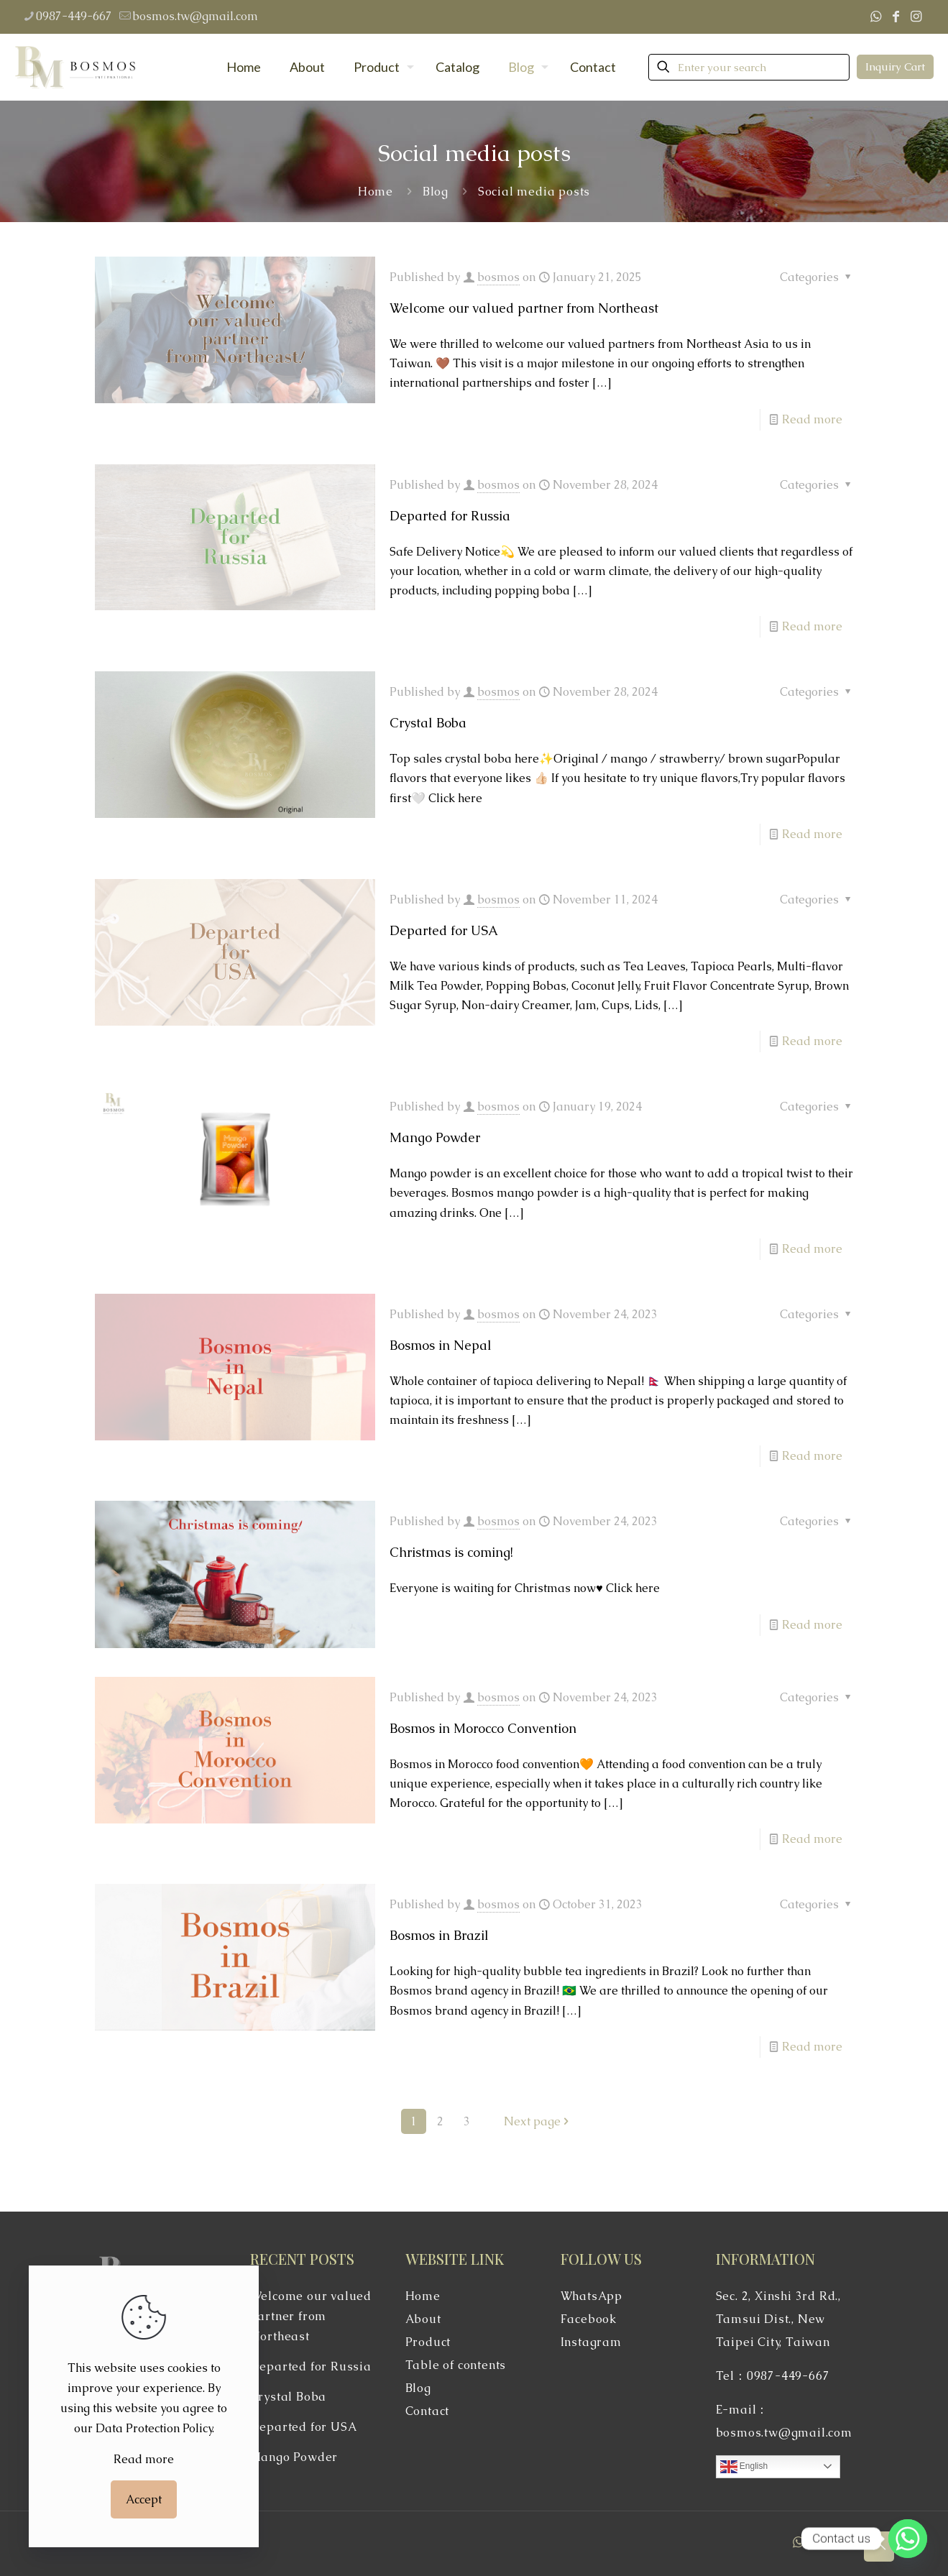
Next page (538, 2121)
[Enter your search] (749, 67)
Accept (144, 2499)
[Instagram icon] (915, 16)
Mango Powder (435, 1137)
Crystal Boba (428, 722)
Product (428, 2342)
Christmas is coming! (451, 1552)
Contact (427, 2411)
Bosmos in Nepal (441, 1345)
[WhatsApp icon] (875, 16)
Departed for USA (444, 930)
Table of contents (456, 2365)
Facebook (589, 2319)
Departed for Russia (450, 515)
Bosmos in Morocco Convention (483, 1728)
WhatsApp (591, 2296)
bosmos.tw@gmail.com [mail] (195, 16)
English (744, 2466)
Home (375, 191)
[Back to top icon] (879, 2546)
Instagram (591, 2342)
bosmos (498, 277)
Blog (435, 191)
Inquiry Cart (895, 66)
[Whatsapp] (907, 2538)
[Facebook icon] (895, 16)
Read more (812, 419)
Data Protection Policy (154, 2428)
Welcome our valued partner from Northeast (524, 308)
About (423, 2319)
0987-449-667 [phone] (74, 16)
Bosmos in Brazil (439, 1935)
